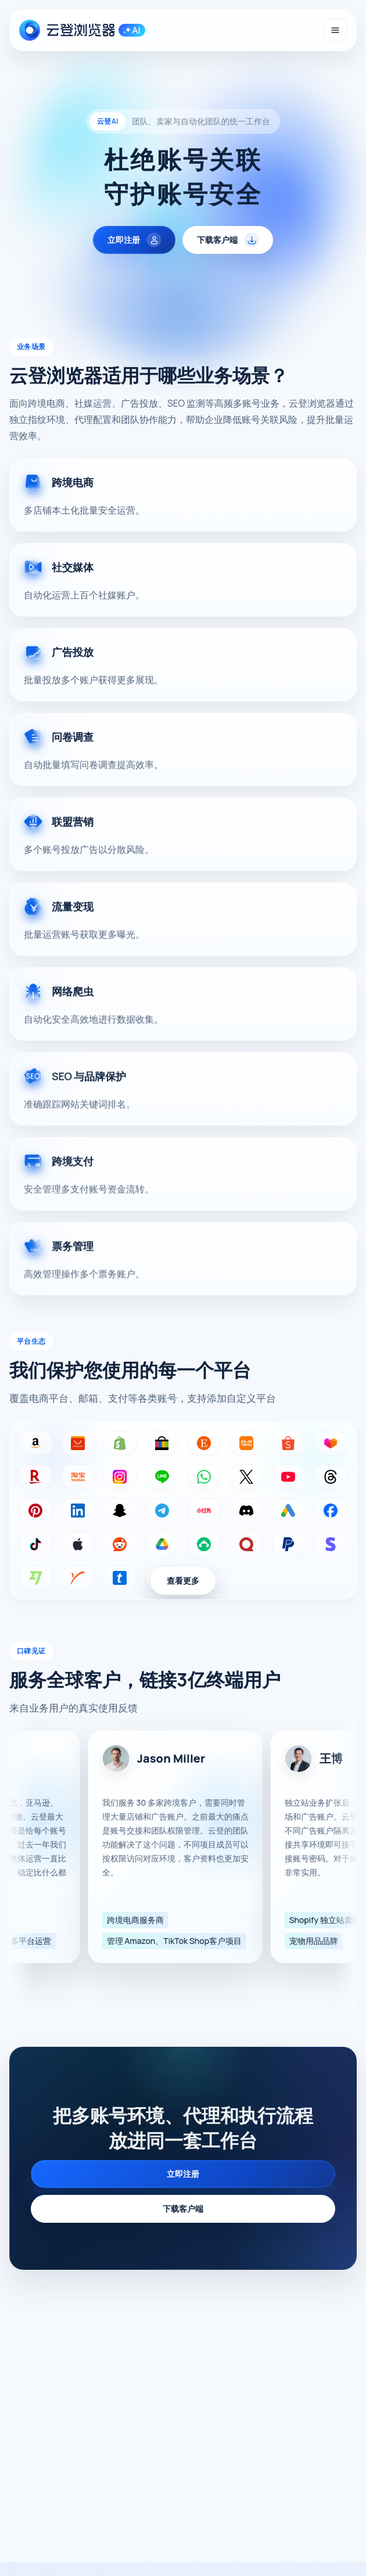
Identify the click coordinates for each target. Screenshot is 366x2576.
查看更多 (183, 1580)
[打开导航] (335, 30)
